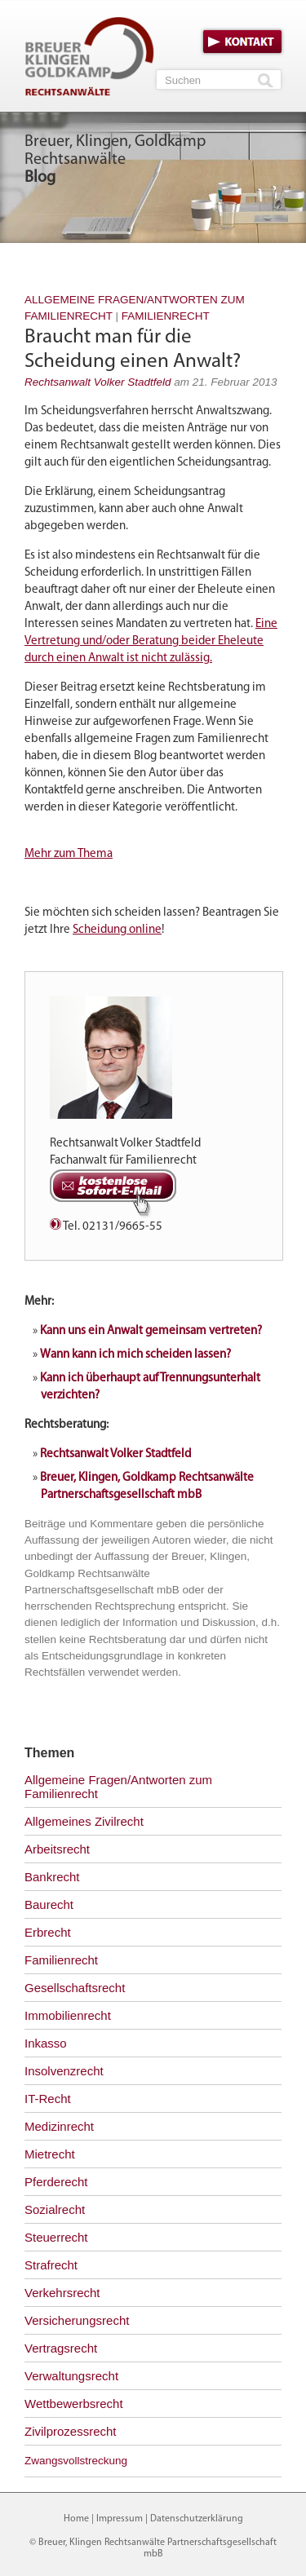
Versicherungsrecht (76, 2320)
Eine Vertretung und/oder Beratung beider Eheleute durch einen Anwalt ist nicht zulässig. (150, 641)
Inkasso (45, 2043)
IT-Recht (47, 2098)
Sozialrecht (54, 2209)
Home (76, 2519)
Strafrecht (51, 2265)
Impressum (119, 2519)
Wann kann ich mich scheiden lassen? (135, 1355)
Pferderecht (56, 2182)
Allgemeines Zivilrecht (84, 1821)
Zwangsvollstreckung (75, 2460)
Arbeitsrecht (57, 1849)
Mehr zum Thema (68, 854)
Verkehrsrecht (62, 2293)
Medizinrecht (59, 2126)
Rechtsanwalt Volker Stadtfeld (97, 382)
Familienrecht (166, 316)
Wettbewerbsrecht (73, 2403)
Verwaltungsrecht (71, 2376)
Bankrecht (52, 1877)
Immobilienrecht (67, 2015)
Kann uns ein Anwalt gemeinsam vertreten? (151, 1331)
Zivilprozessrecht (70, 2431)
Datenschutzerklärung (196, 2519)
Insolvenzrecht (64, 2071)
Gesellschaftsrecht (74, 1988)
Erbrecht (47, 1932)
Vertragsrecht (60, 2348)
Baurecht (48, 1904)
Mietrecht (49, 2154)
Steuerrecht (56, 2237)
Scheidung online (117, 930)
